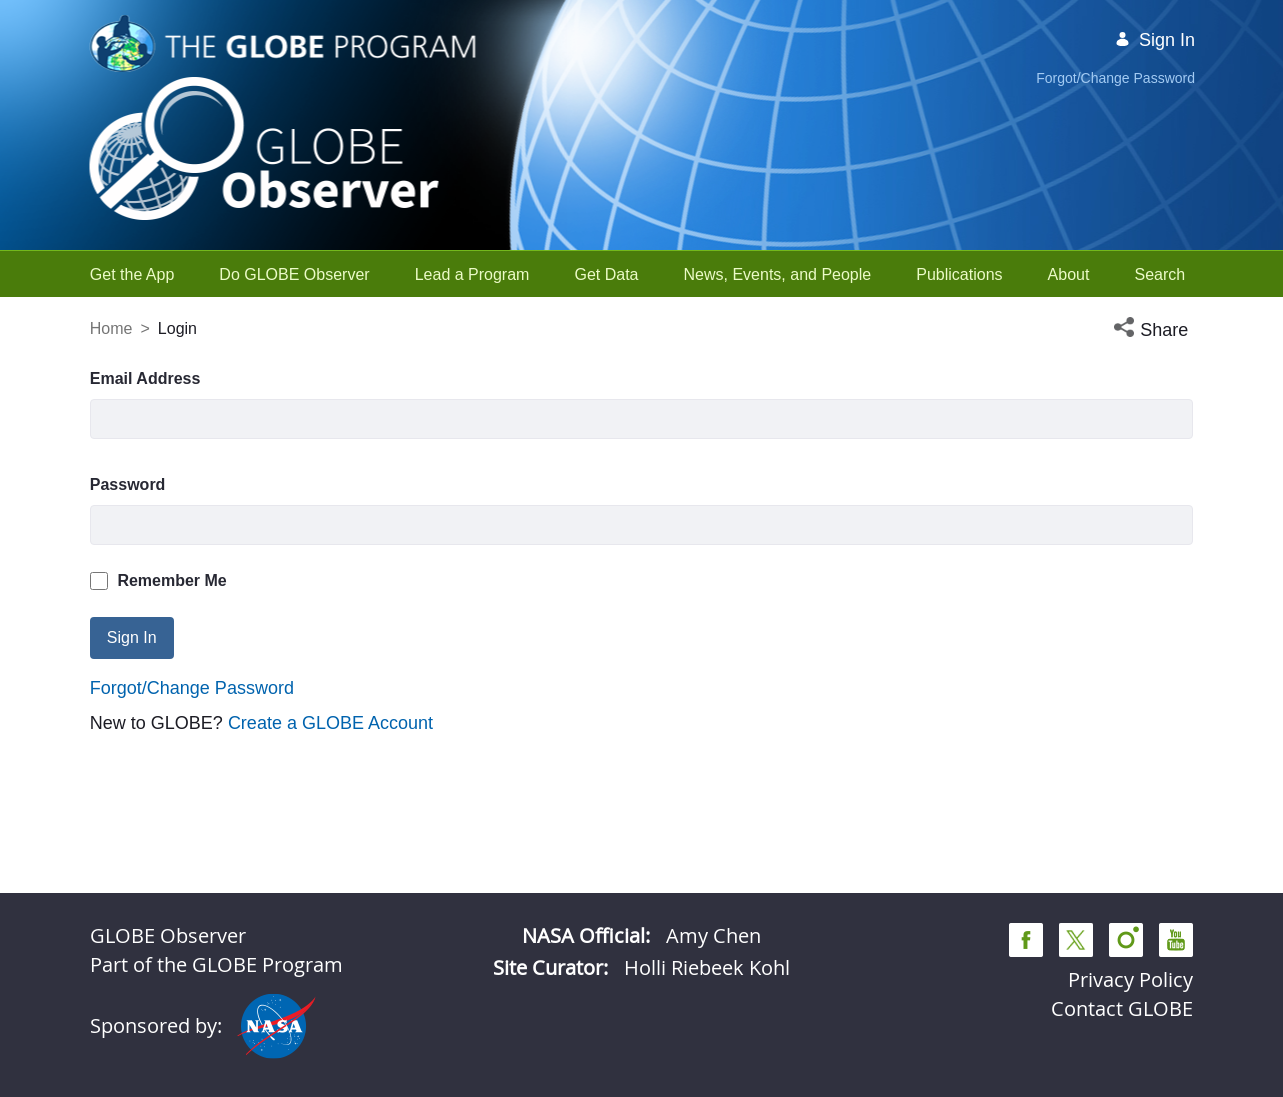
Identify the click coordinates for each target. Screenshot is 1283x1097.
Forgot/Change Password (1115, 78)
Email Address (145, 378)
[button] (1153, 330)
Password (128, 484)
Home (111, 328)
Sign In (1155, 40)
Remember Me (158, 581)
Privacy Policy (1130, 979)
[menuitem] (132, 274)
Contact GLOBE (1122, 1008)
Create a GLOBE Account (330, 723)
